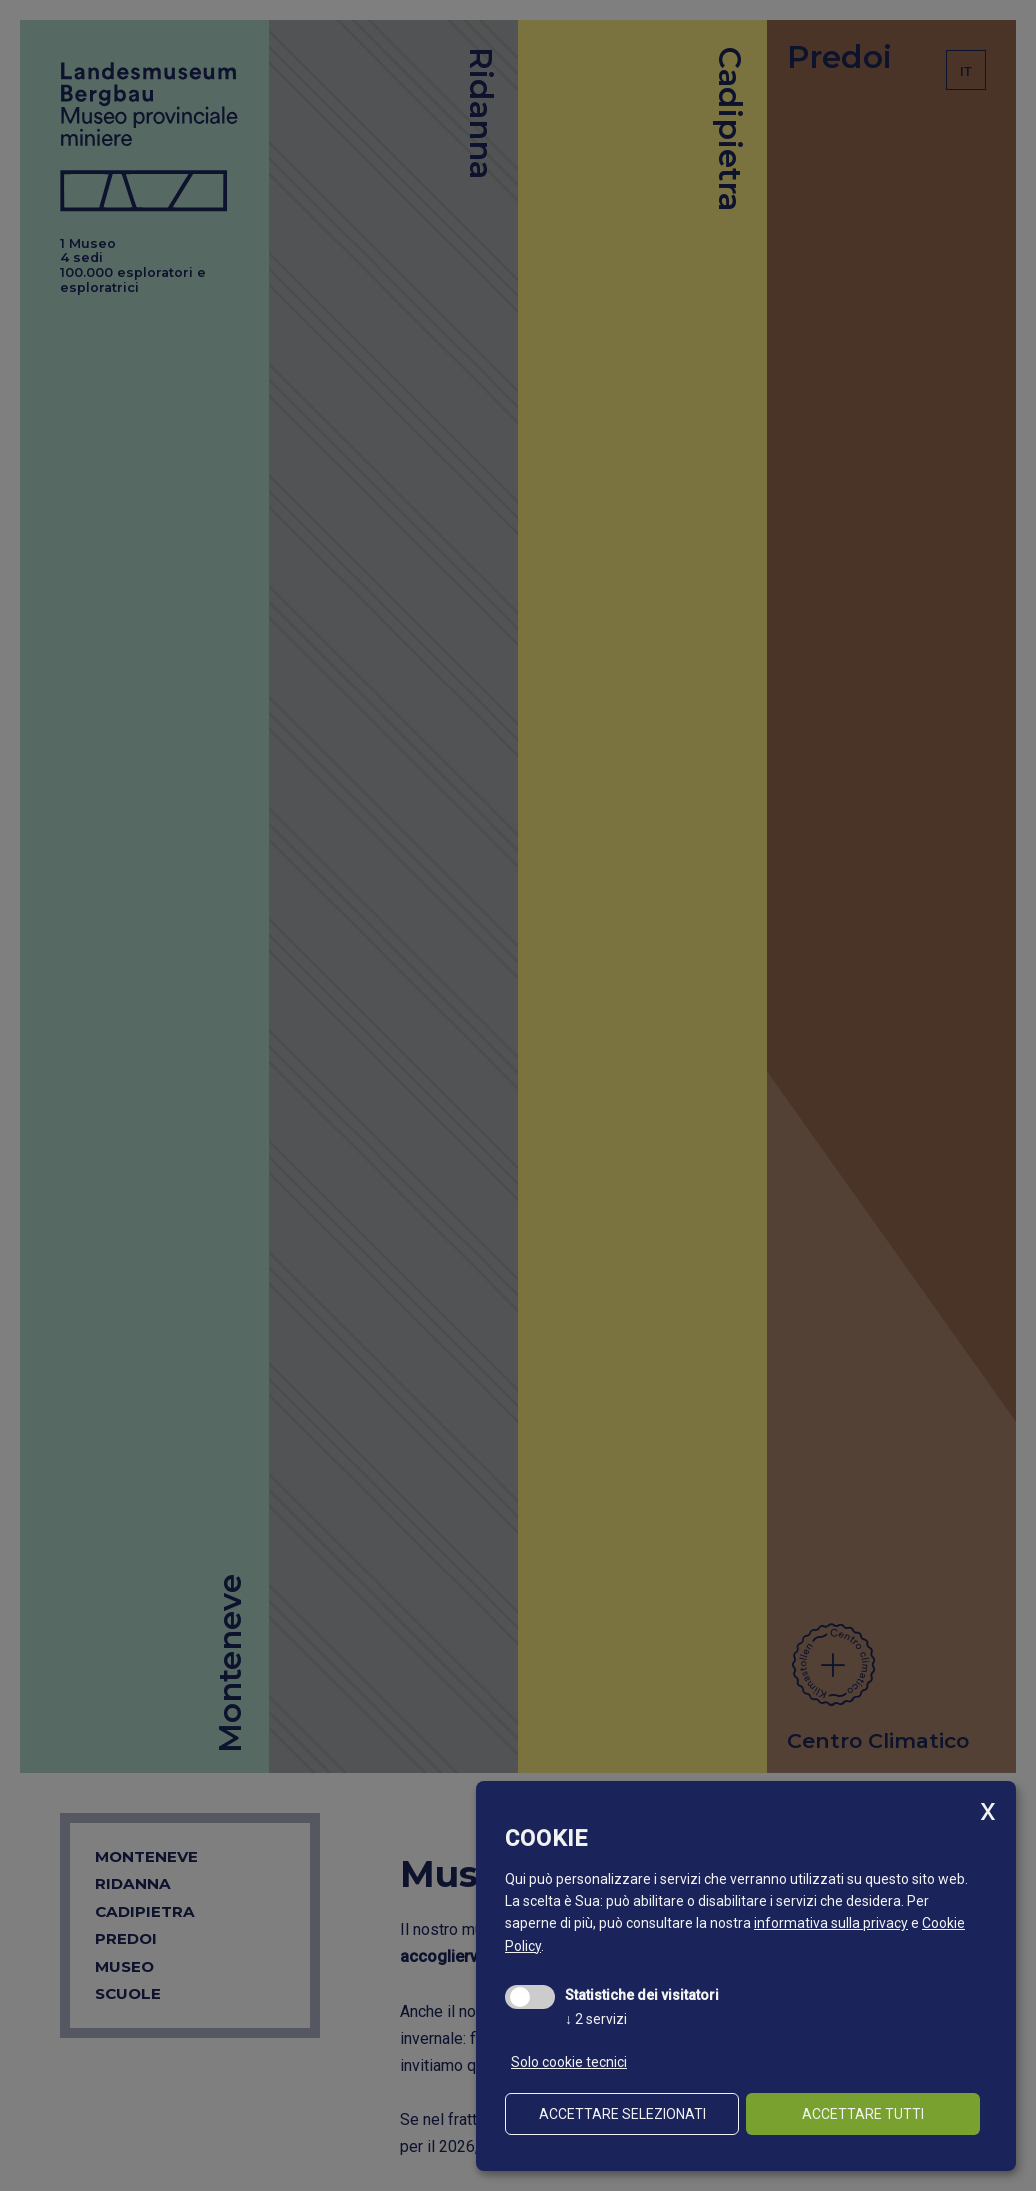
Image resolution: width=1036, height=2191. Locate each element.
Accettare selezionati (622, 2114)
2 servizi (596, 2019)
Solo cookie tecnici (569, 2062)
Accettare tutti (863, 2114)
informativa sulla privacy (831, 1923)
